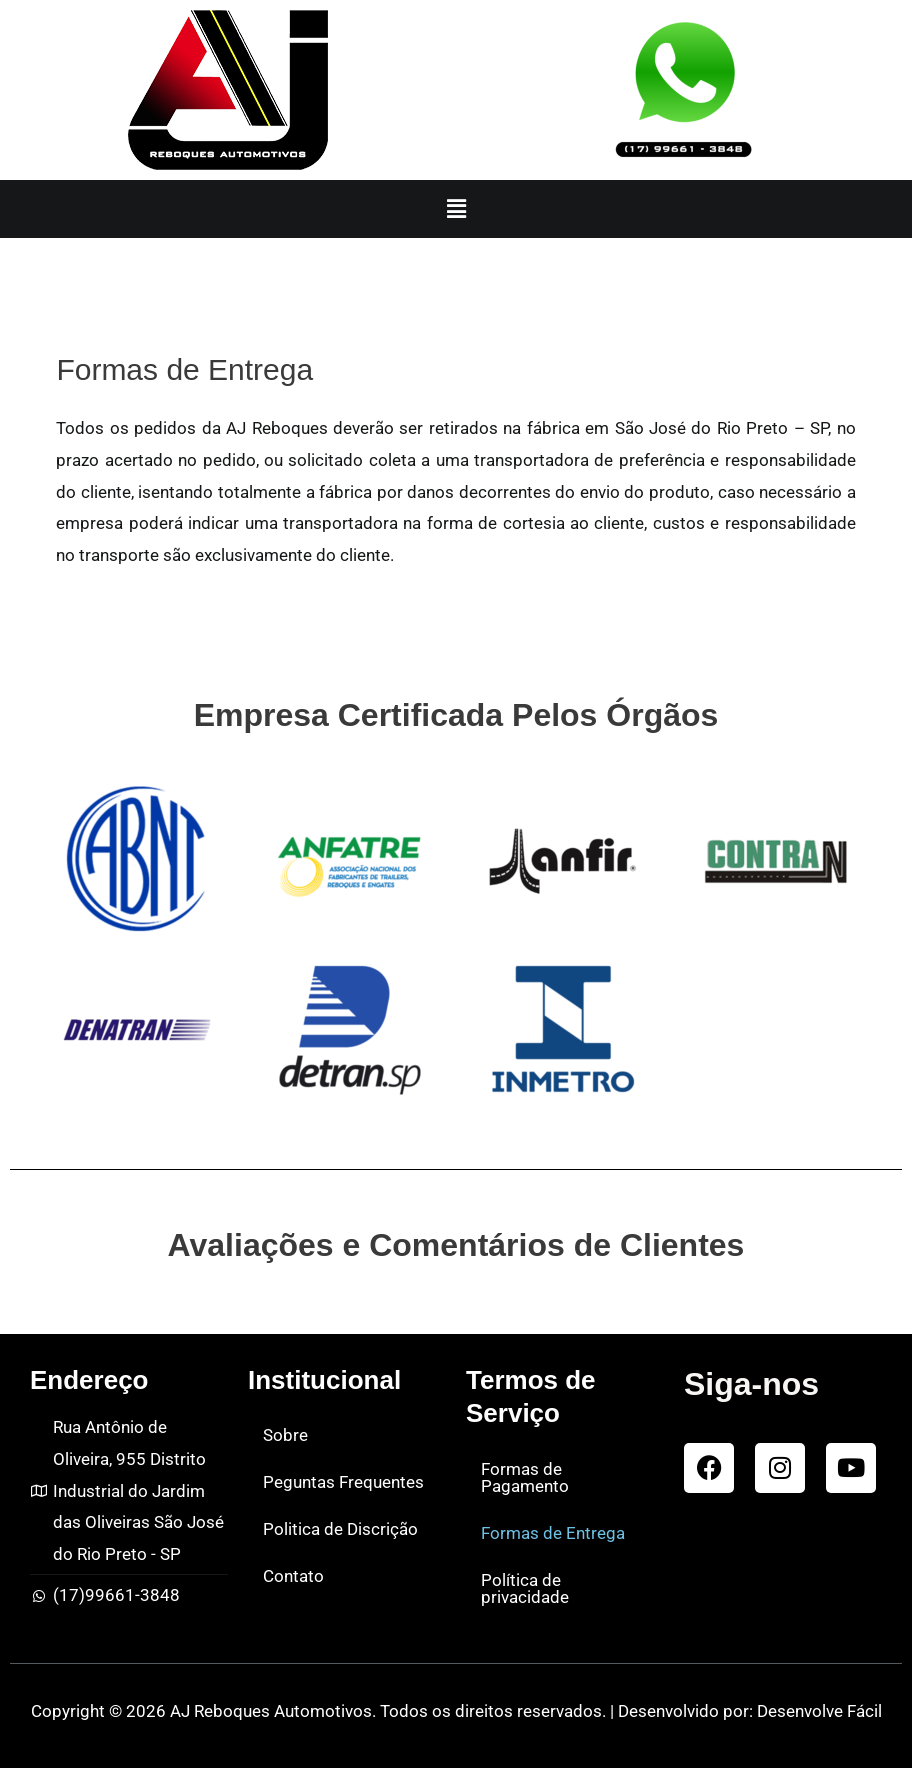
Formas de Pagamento (525, 1477)
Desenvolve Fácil (819, 1711)
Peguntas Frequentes (343, 1482)
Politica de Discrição (340, 1529)
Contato (293, 1576)
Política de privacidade (525, 1588)
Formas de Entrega (553, 1533)
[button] (456, 209)
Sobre (285, 1435)
